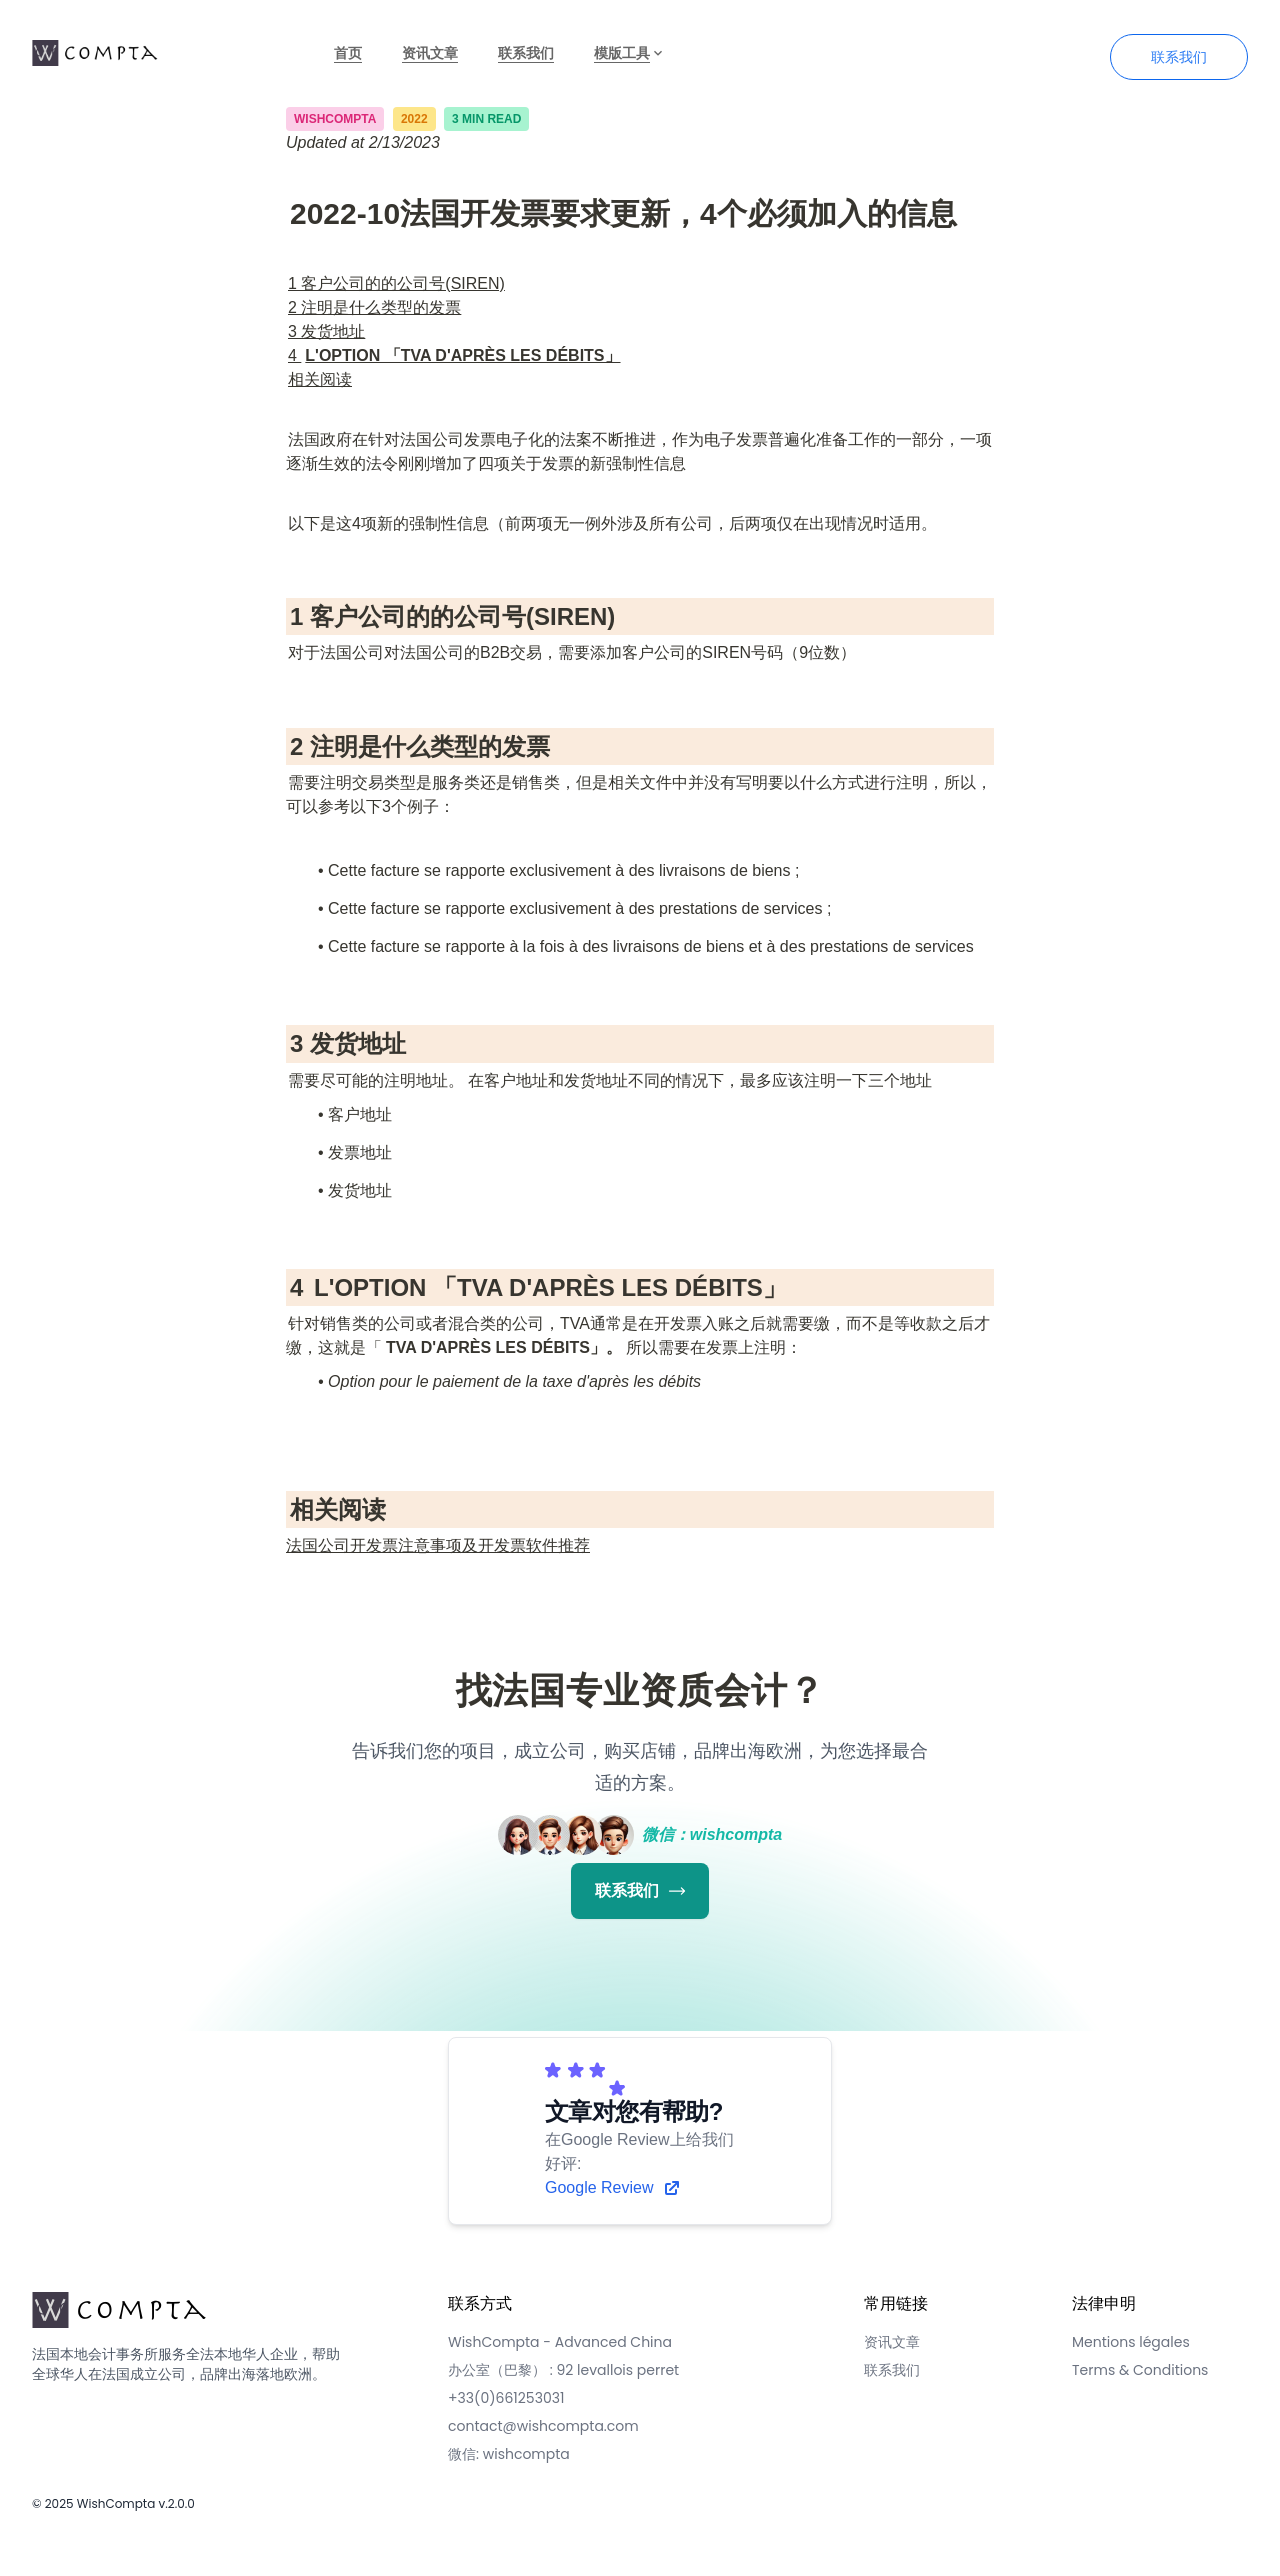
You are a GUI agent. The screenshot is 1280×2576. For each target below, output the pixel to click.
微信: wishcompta (509, 2454)
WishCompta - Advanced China (560, 2342)
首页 (348, 53)
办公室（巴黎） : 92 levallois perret (563, 2370)
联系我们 (526, 53)
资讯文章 (430, 53)
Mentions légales (1131, 2342)
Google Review (613, 2188)
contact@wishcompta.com (543, 2426)
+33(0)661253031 (506, 2398)
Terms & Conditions (1140, 2370)
